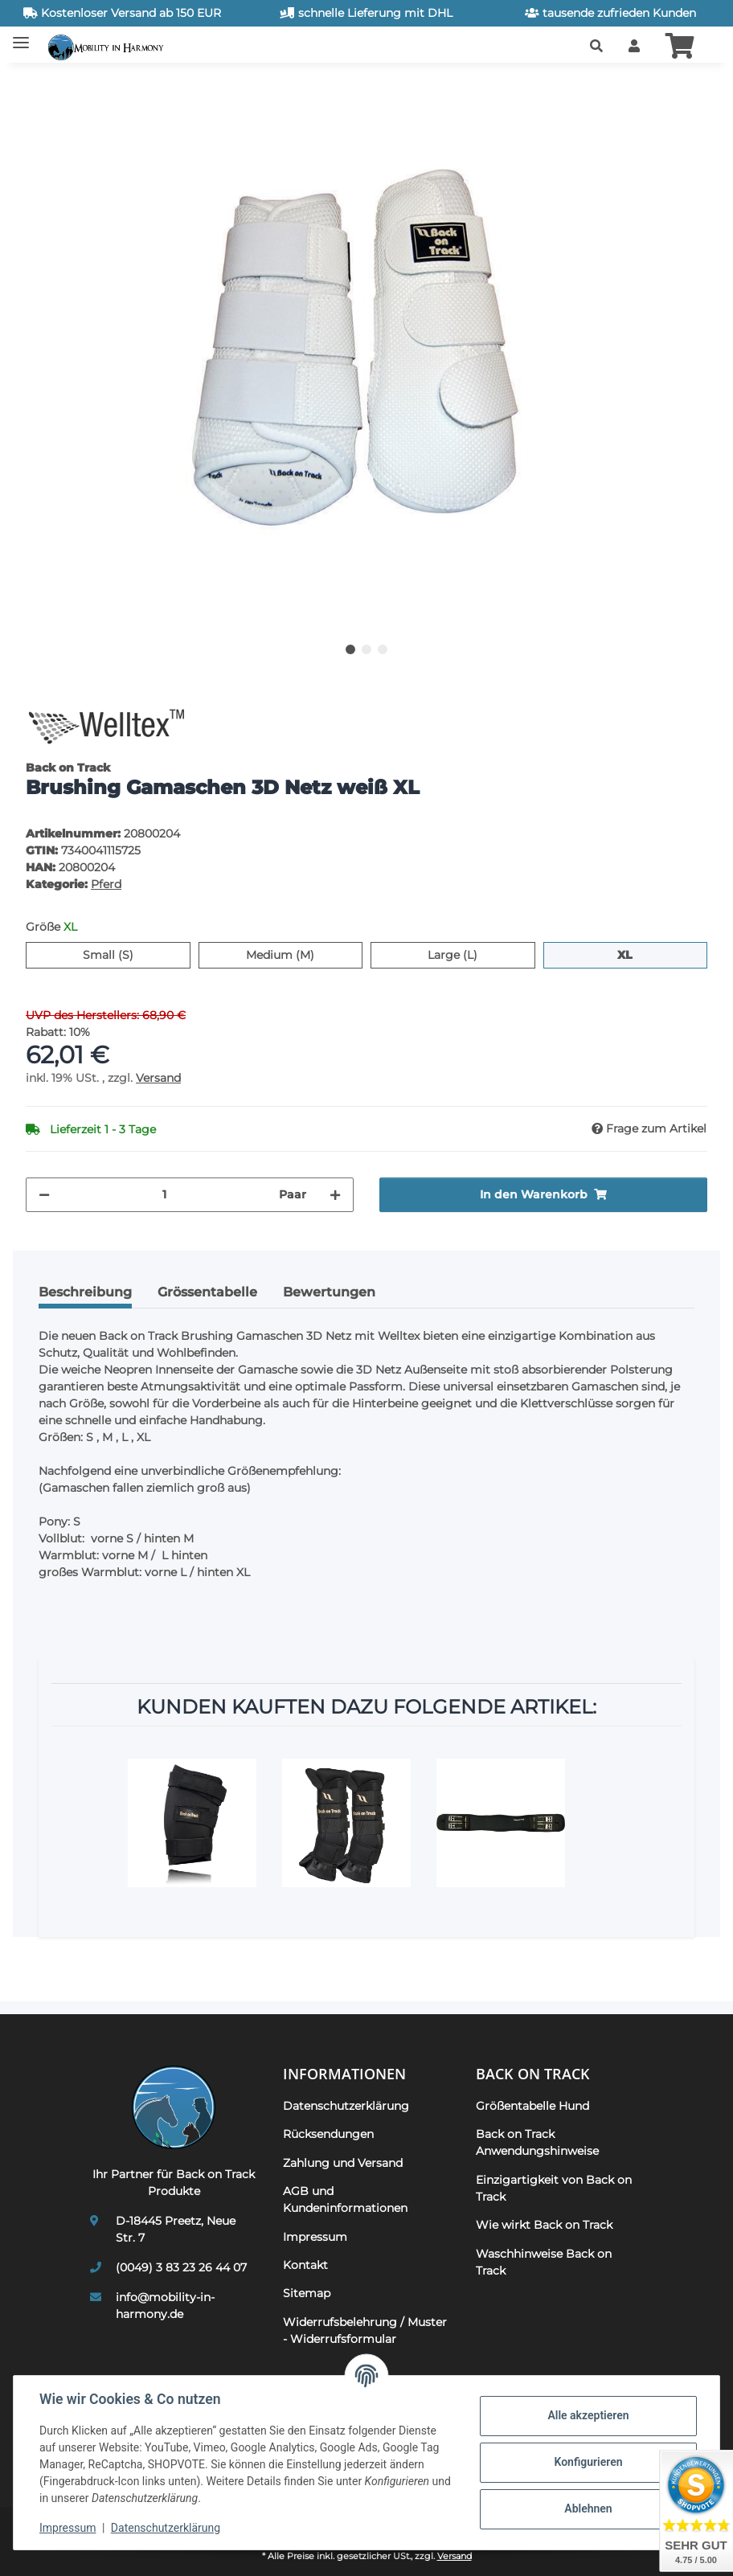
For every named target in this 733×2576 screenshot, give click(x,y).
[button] (596, 47)
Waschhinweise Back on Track (544, 2262)
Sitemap (306, 2293)
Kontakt (305, 2265)
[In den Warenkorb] (38, 84)
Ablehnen (588, 2508)
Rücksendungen (328, 2134)
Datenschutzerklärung (165, 2527)
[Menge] (164, 1194)
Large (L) (477, 954)
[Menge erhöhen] (335, 1194)
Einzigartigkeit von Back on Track (554, 2188)
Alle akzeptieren (588, 2415)
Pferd (106, 884)
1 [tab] (350, 649)
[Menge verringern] (44, 1194)
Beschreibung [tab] (85, 1292)
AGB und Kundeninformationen (345, 2199)
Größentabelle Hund (532, 2106)
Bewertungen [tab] (329, 1292)
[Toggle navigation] (21, 37)
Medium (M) (304, 954)
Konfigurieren (588, 2461)
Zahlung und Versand (343, 2163)
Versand (158, 1078)
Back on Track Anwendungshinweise (537, 2142)
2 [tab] (366, 649)
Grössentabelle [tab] (207, 1292)
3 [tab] (382, 649)
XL (632, 954)
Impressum (67, 2527)
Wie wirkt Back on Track (544, 2225)
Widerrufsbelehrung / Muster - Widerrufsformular (365, 2330)
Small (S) (133, 954)
